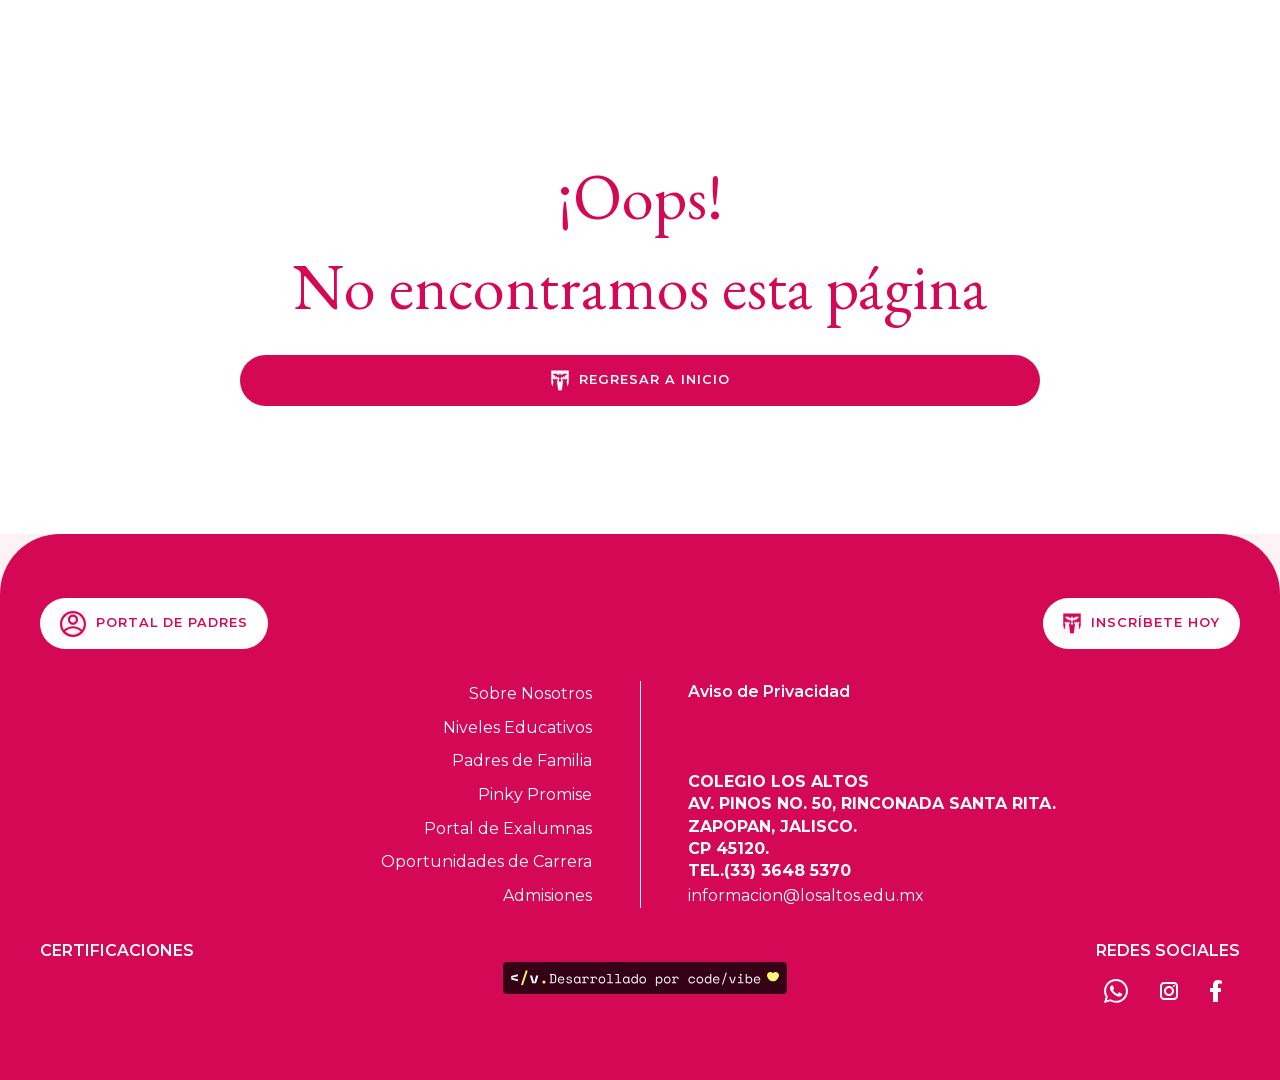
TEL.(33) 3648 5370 (769, 870)
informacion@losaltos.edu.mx (806, 895)
